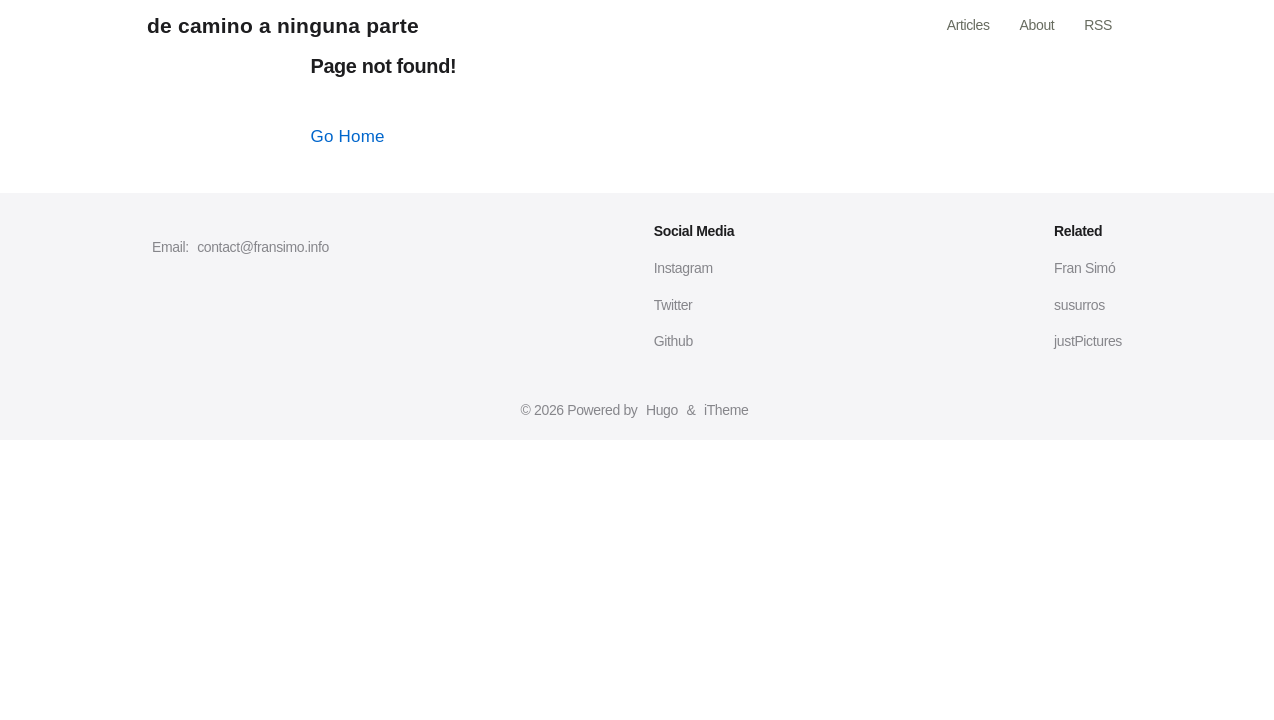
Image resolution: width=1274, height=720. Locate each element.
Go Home (348, 136)
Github (673, 341)
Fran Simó (1084, 268)
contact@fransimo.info (263, 247)
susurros (1079, 305)
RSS (1098, 25)
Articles (968, 25)
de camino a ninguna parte (283, 25)
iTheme (726, 410)
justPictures (1088, 341)
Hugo (662, 410)
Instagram (683, 268)
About (1037, 25)
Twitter (673, 305)
